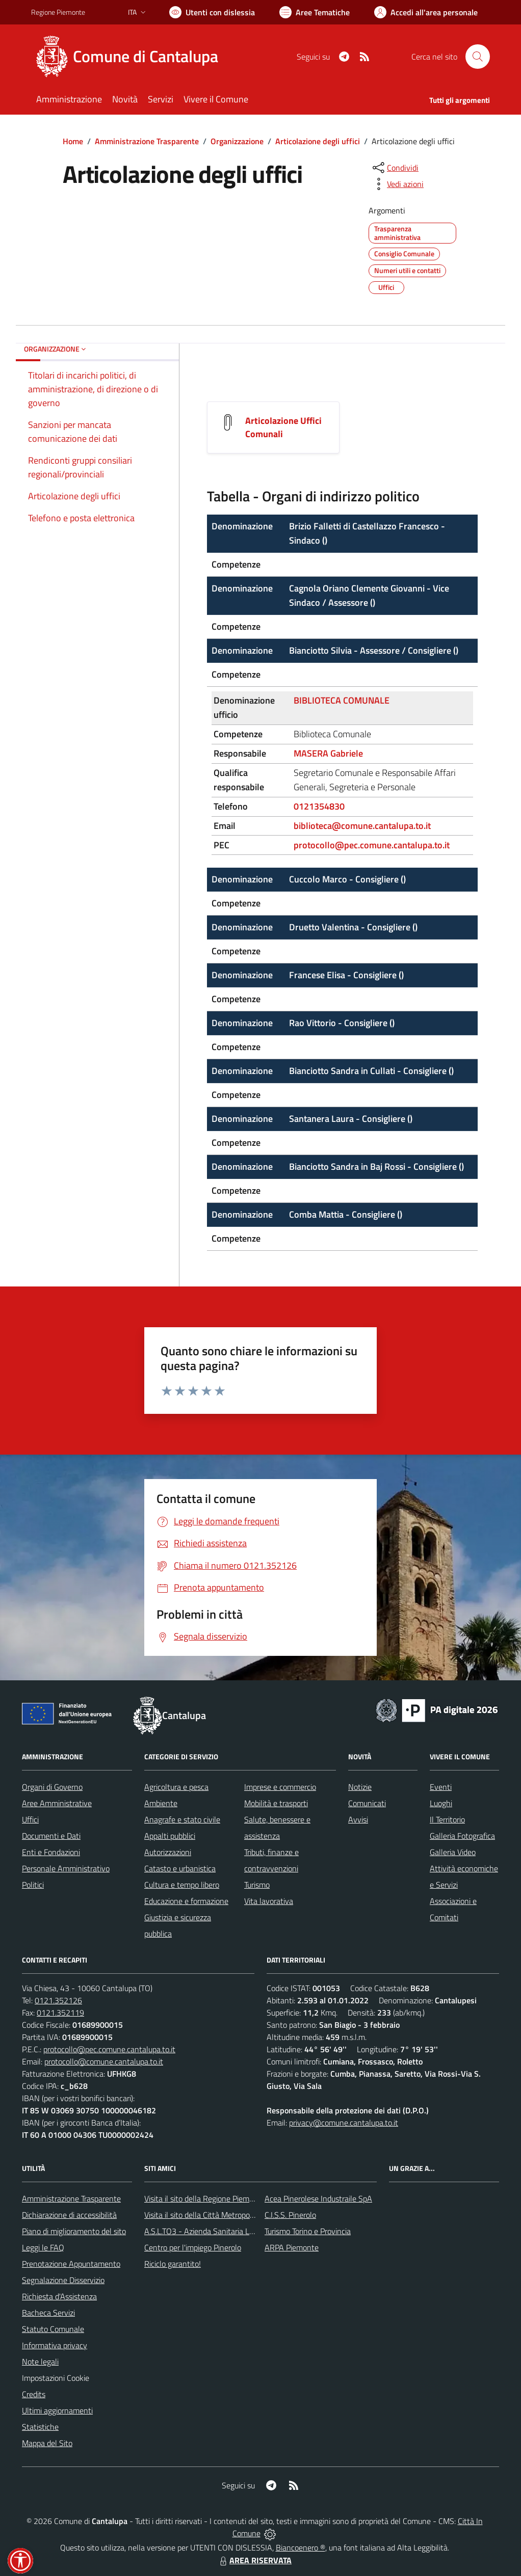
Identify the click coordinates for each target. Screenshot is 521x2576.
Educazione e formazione (186, 1901)
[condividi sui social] (395, 167)
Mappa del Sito (47, 2443)
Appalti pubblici (169, 1836)
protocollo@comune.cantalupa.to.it (103, 2061)
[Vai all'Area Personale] (426, 12)
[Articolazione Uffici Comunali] (228, 421)
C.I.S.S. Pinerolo (290, 2215)
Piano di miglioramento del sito (74, 2231)
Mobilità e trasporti (276, 1803)
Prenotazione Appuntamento (71, 2264)
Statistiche (40, 2427)
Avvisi (358, 1819)
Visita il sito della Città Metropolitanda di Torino (223, 2215)
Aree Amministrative (57, 1803)
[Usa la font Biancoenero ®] (212, 12)
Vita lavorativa (268, 1901)
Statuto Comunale (53, 2329)
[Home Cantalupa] (130, 56)
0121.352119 (60, 2012)
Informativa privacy (54, 2345)
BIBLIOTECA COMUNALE (341, 700)
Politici (33, 1885)
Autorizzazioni (167, 1852)
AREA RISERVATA (254, 2560)
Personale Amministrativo (66, 1868)
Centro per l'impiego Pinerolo (192, 2247)
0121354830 (319, 806)
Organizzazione (237, 141)
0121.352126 (58, 2000)
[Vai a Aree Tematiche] (314, 12)
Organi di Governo (52, 1787)
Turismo (257, 1885)
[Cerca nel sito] (477, 56)
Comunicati (367, 1803)
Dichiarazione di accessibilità (69, 2215)
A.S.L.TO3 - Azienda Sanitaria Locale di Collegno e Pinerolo (243, 2231)
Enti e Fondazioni (51, 1852)
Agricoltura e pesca (176, 1787)
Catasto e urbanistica (180, 1868)
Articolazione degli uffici (317, 141)
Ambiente (160, 1803)
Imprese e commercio (280, 1787)
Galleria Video (453, 1852)
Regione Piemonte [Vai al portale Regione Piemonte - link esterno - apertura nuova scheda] (58, 12)
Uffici (30, 1819)
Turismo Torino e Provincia (308, 2231)
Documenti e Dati (51, 1836)
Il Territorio (447, 1819)
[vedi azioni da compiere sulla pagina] (397, 184)
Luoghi (441, 1803)
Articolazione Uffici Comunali (283, 427)
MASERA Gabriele (328, 753)
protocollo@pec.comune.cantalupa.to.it (372, 845)
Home (73, 141)
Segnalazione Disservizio (63, 2280)
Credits (33, 2394)
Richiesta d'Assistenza (59, 2296)
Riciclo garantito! (172, 2264)
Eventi (441, 1787)
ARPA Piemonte (292, 2247)
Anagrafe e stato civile (182, 1819)
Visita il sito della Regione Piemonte (204, 2198)
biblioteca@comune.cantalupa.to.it (362, 826)
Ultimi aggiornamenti (57, 2410)
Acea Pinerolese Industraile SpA (318, 2198)
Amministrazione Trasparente (147, 141)
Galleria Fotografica (462, 1836)
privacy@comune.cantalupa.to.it (343, 2122)
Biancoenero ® (300, 2547)
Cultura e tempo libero (181, 1885)
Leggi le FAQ (43, 2247)
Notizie (360, 1787)
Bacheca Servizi (48, 2312)
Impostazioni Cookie (55, 2378)
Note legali (40, 2361)
